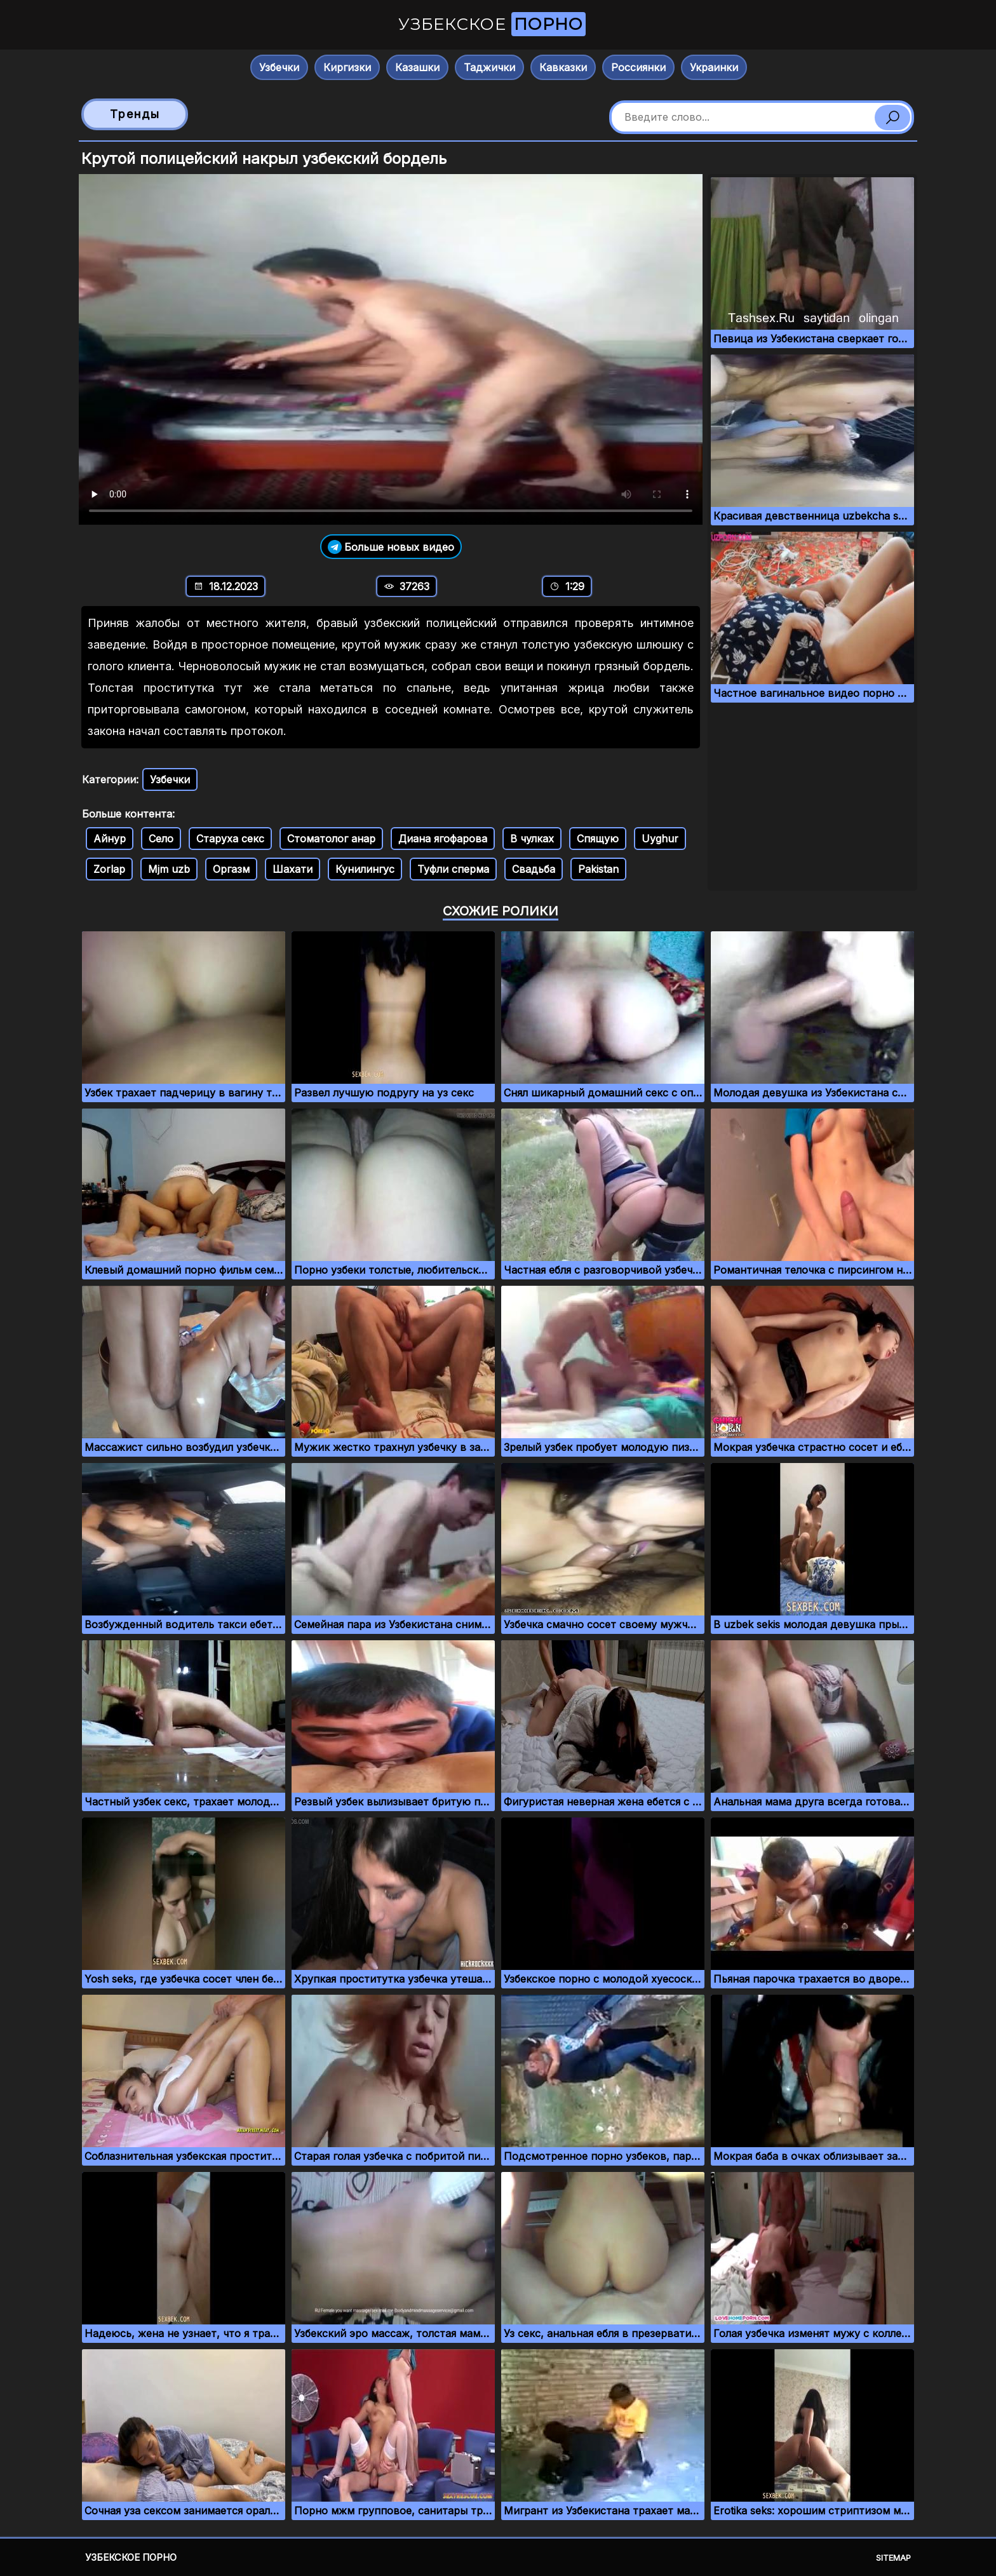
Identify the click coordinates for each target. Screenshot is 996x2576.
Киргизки (347, 67)
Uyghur (660, 838)
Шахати (293, 869)
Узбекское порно (131, 2557)
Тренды (135, 114)
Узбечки (279, 67)
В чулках (532, 838)
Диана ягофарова (442, 838)
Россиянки (638, 67)
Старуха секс (230, 838)
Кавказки (563, 67)
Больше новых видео (391, 546)
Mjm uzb (169, 869)
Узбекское (492, 24)
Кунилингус (364, 869)
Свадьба (533, 869)
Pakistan (598, 869)
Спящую (598, 838)
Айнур (109, 838)
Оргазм (231, 869)
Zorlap (109, 869)
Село (161, 838)
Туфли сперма (453, 869)
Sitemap (893, 2557)
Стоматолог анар (331, 838)
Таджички (489, 67)
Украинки (714, 67)
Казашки (417, 67)
